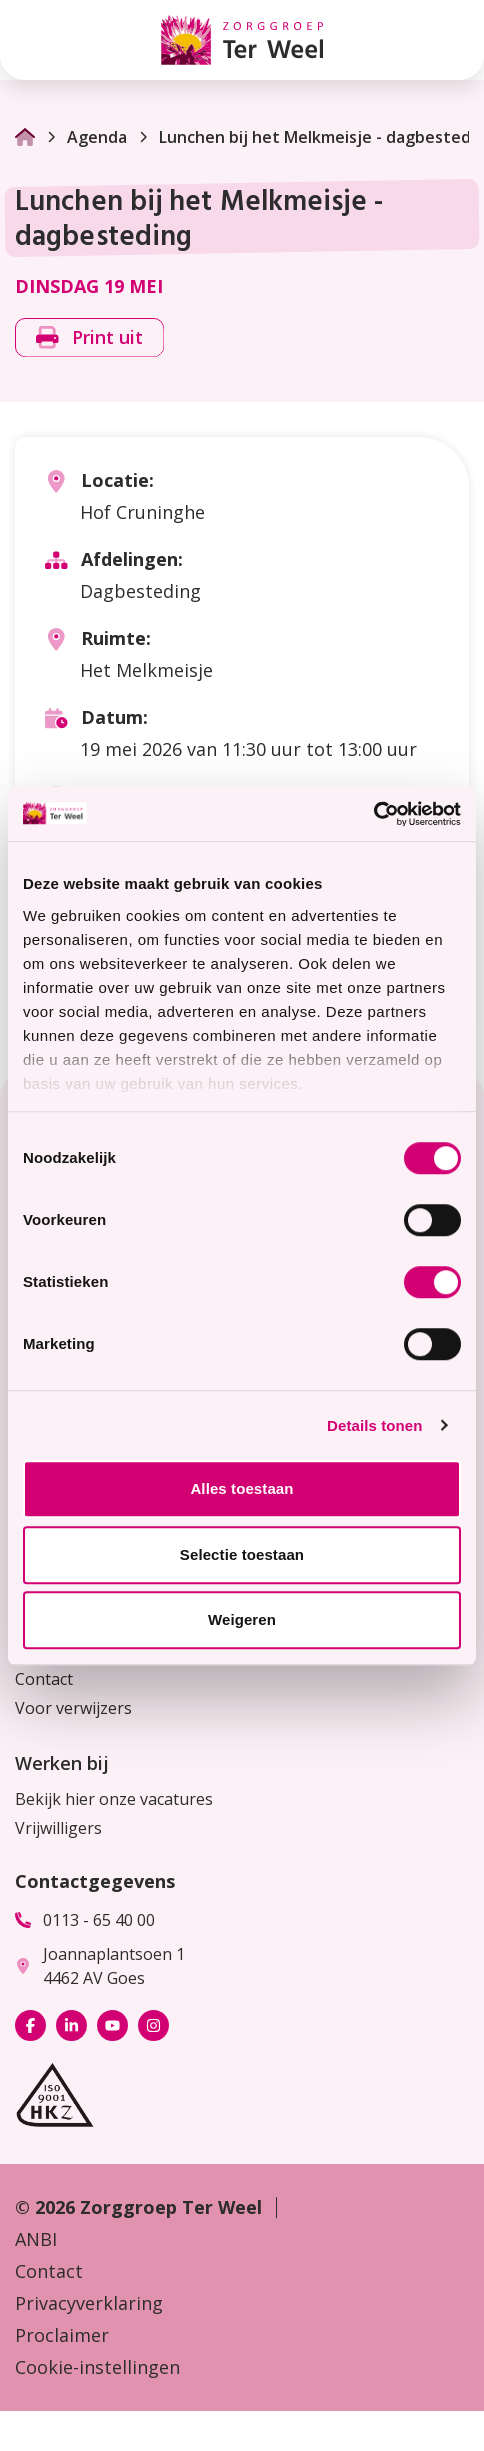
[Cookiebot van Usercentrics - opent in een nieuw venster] (373, 814)
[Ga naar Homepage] (25, 137)
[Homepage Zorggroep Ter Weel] (242, 40)
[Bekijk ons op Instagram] (153, 2025)
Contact (44, 1679)
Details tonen (374, 1425)
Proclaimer (62, 2335)
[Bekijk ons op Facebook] (30, 2025)
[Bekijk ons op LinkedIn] (71, 2025)
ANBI (36, 2239)
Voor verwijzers (73, 1708)
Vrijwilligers (58, 1828)
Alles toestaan (241, 1488)
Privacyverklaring (89, 2303)
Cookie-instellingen (97, 2367)
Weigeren (242, 1619)
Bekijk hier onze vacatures (114, 1799)
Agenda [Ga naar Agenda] (86, 137)
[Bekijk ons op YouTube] (112, 2025)
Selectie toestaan (242, 1554)
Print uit (89, 337)
